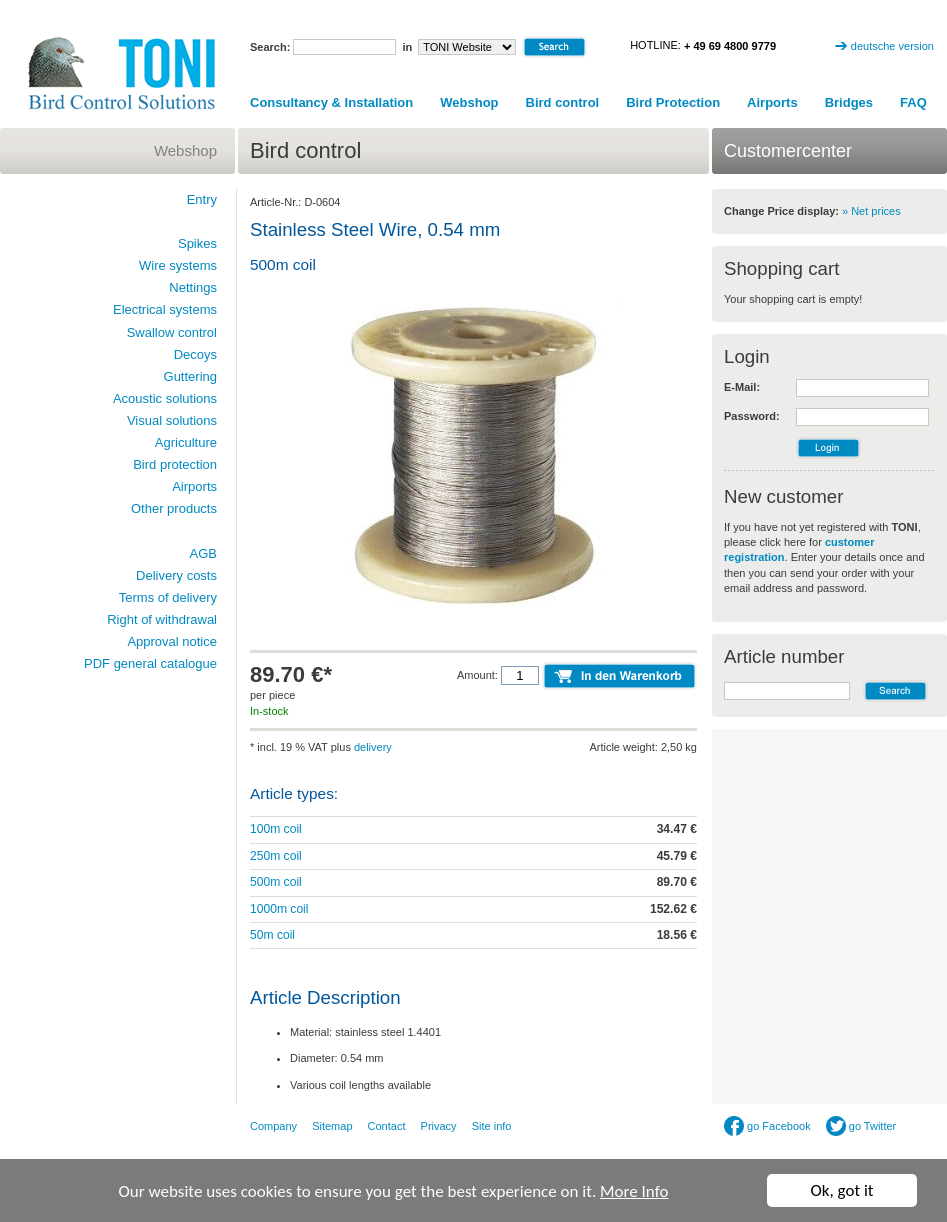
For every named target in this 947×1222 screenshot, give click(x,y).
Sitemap (332, 1126)
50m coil (272, 935)
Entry (202, 199)
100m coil (276, 829)
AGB (203, 553)
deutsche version (892, 46)
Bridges (849, 102)
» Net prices (871, 211)
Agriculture (186, 442)
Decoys (195, 354)
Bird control (563, 102)
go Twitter (861, 1126)
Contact (387, 1126)
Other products (174, 508)
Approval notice (172, 641)
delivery (373, 747)
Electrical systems (165, 309)
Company (273, 1126)
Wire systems (178, 265)
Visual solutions (172, 420)
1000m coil (279, 909)
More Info (634, 1193)
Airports (772, 102)
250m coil (276, 856)
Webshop (469, 102)
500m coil (276, 882)
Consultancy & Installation (331, 102)
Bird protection (175, 464)
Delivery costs (176, 575)
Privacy (439, 1126)
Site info (492, 1126)
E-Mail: (742, 387)
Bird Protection (673, 102)
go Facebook (767, 1126)
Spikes (197, 243)
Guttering (190, 376)
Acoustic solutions (165, 398)
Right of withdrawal (162, 619)
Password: (752, 416)
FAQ (913, 102)
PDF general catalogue (150, 663)
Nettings (193, 287)
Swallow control (172, 332)
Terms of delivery (168, 597)
